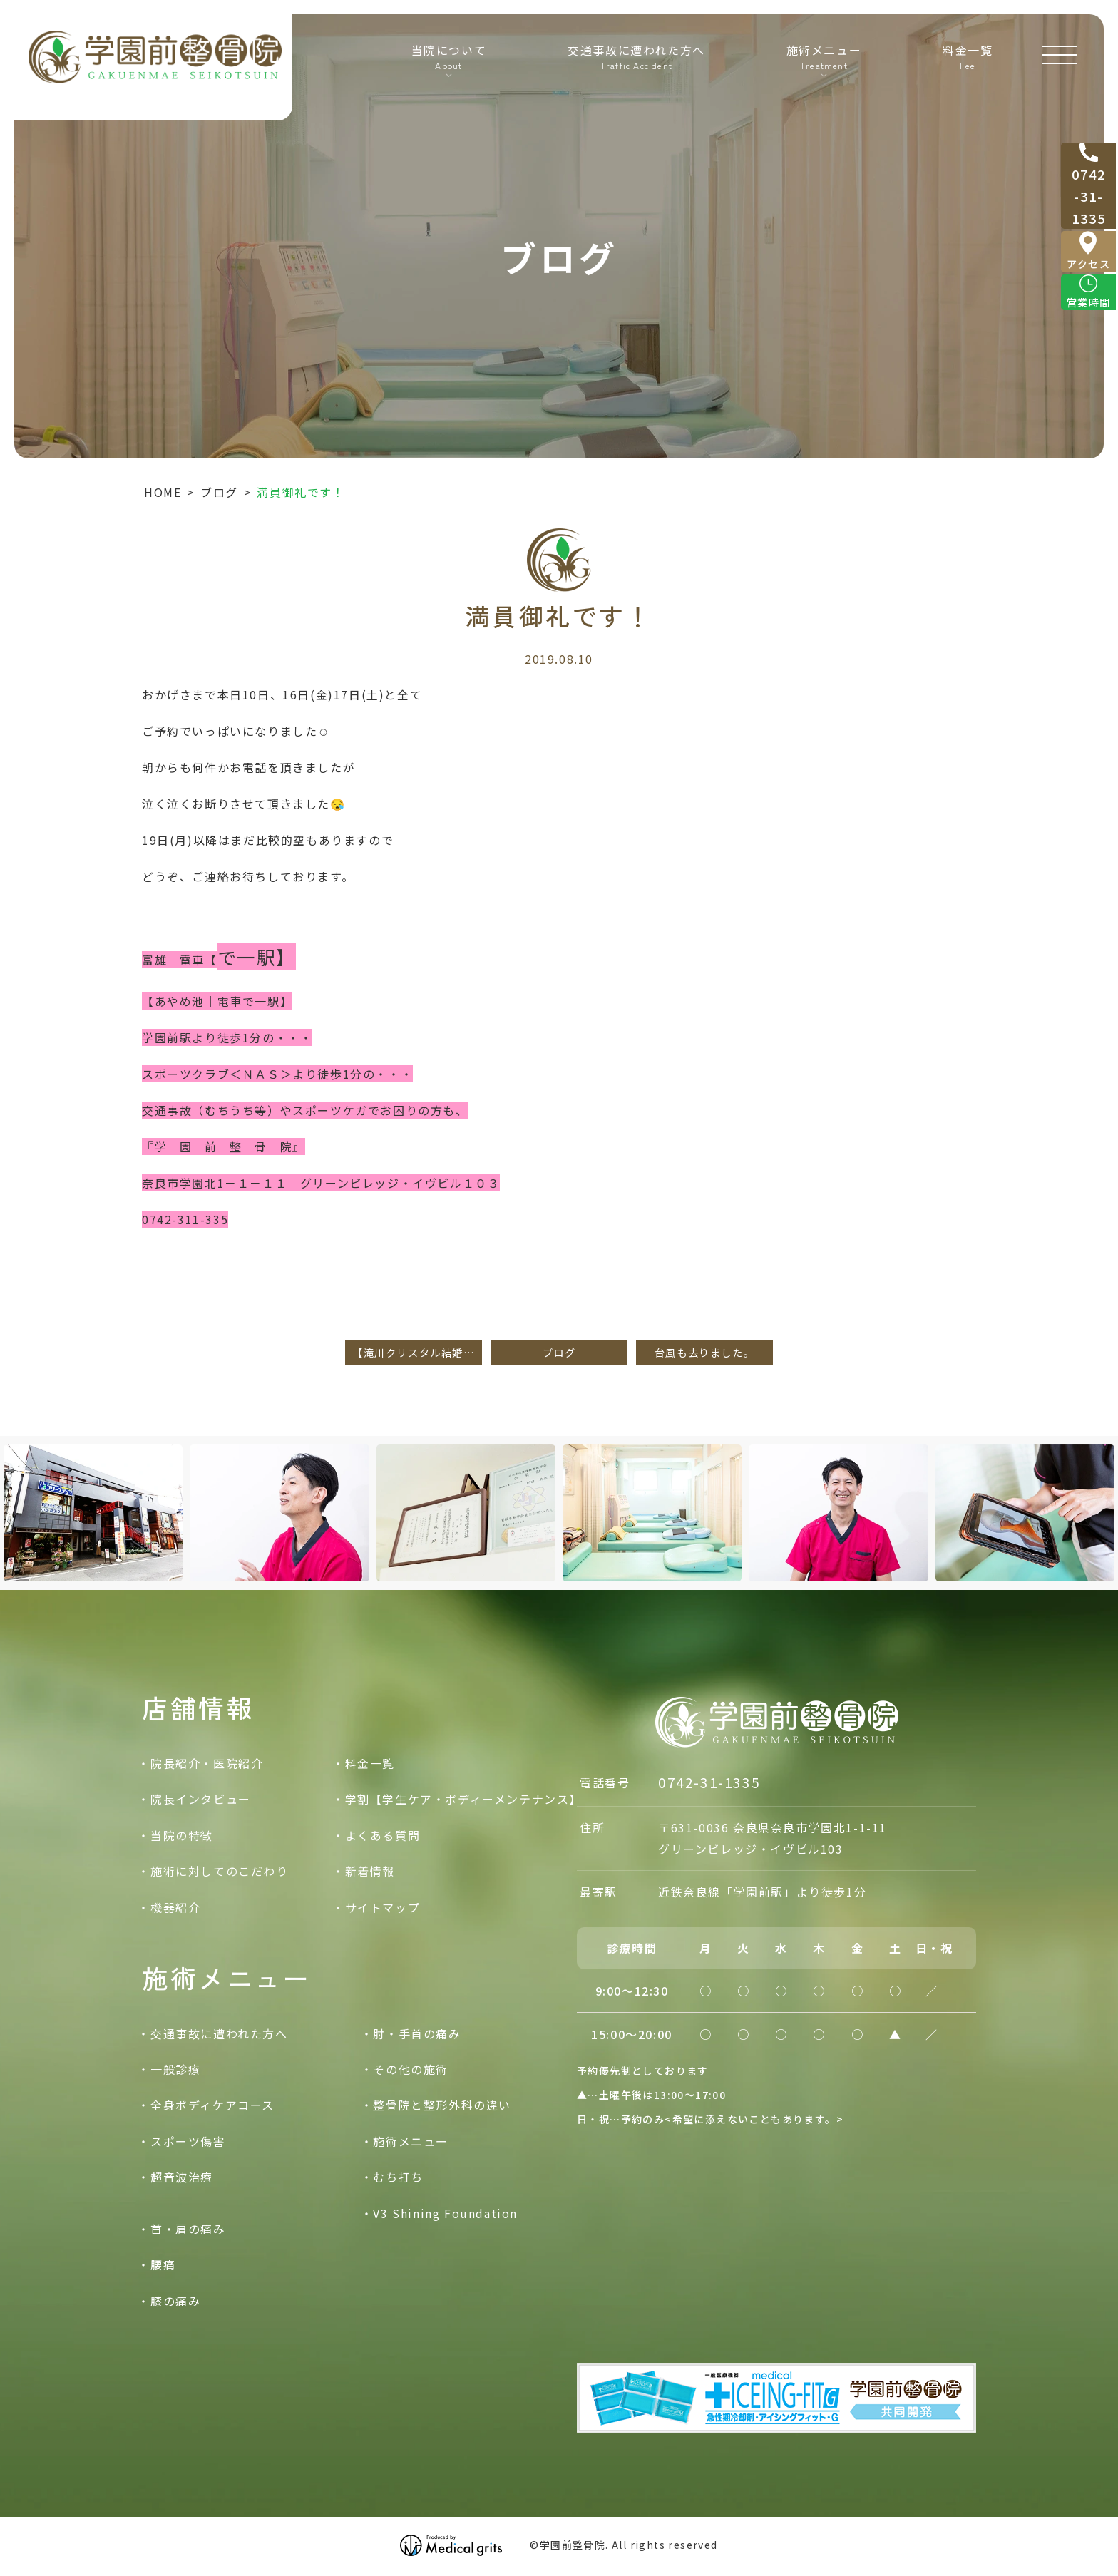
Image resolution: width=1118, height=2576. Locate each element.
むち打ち (398, 2176)
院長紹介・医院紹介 (206, 1763)
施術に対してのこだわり (219, 1870)
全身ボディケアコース (212, 2104)
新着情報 (370, 1870)
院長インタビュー (200, 1799)
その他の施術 (410, 2069)
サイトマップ (383, 1907)
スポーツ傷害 (188, 2141)
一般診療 (175, 2069)
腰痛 (162, 2264)
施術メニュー (410, 2141)
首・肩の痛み (188, 2228)
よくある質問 (383, 1835)
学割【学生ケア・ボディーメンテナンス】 (463, 1799)
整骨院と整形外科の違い (442, 2104)
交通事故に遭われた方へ (634, 65)
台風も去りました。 (704, 1352)
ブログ (219, 492)
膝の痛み (175, 2300)
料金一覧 (965, 65)
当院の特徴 (181, 1835)
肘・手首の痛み (417, 2033)
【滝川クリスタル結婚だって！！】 (417, 1352)
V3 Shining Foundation (445, 2213)
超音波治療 (181, 2176)
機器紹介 (175, 1907)
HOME (162, 492)
